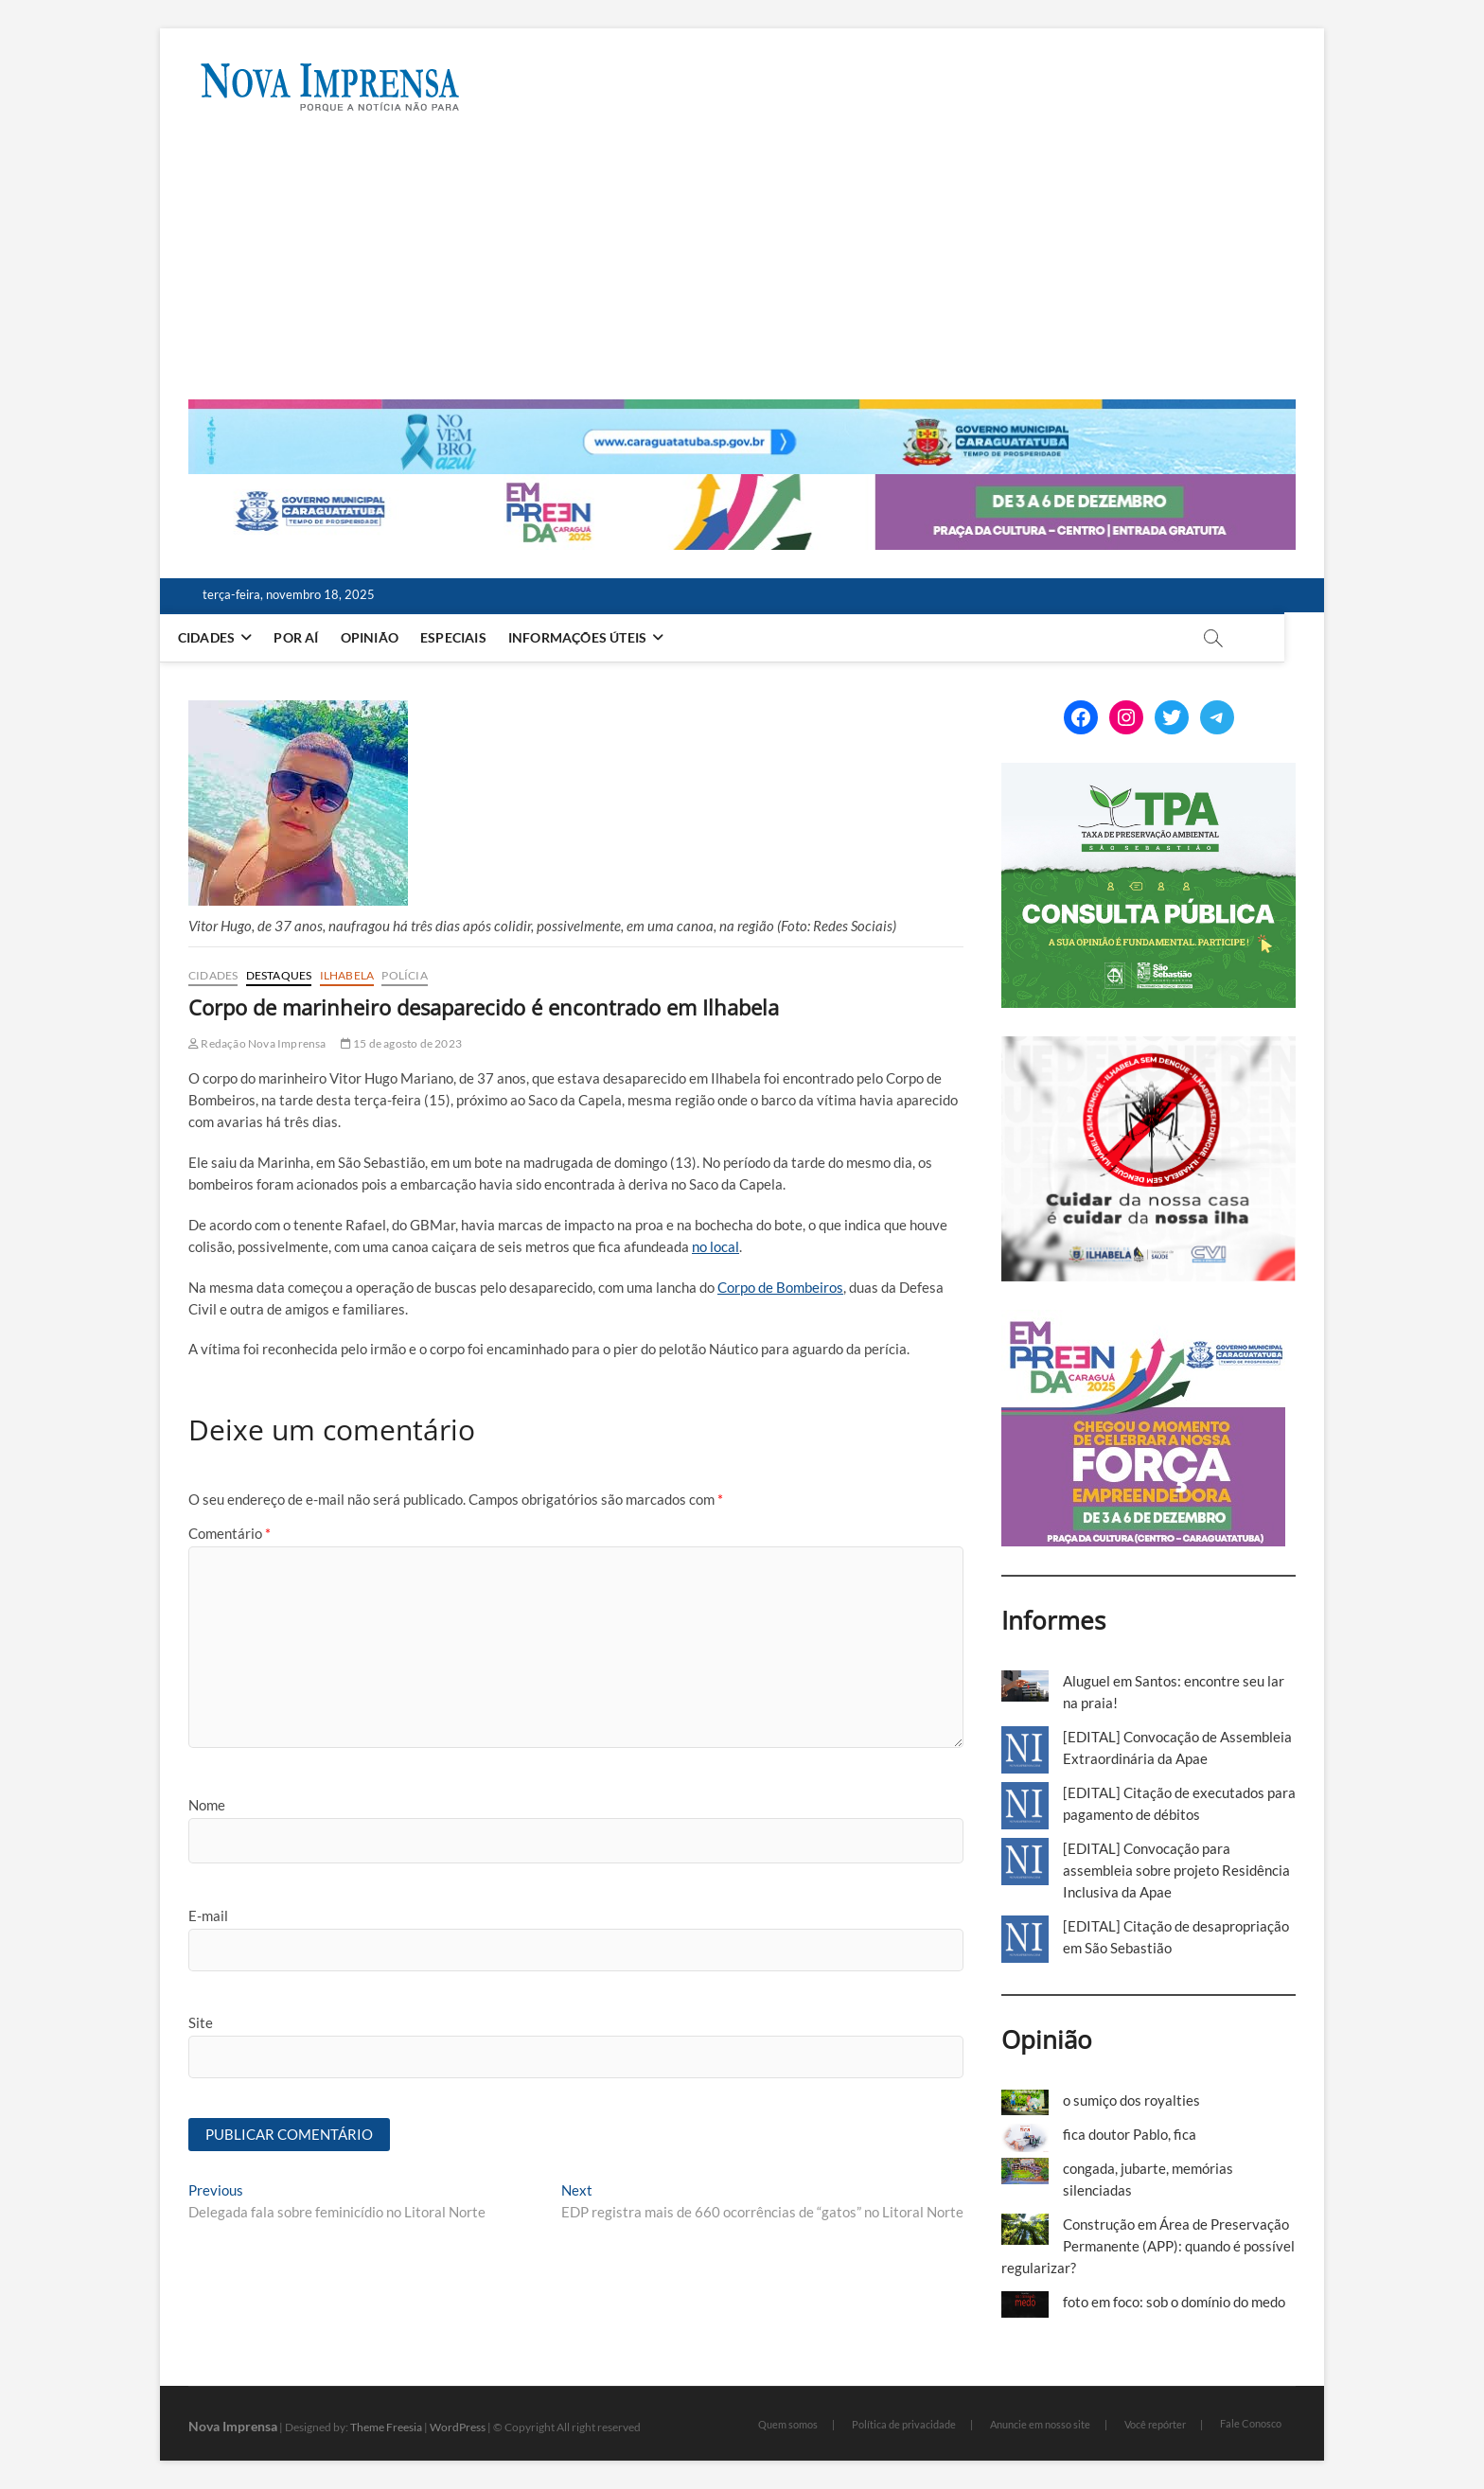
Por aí (316, 637)
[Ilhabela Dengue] (1148, 1046)
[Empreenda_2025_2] (742, 484)
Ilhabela (347, 975)
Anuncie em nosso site (1040, 2424)
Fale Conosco (1250, 2423)
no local (715, 1246)
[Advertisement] (742, 257)
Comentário (229, 1533)
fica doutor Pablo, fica (1129, 2134)
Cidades (226, 637)
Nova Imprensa (232, 2426)
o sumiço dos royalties (1131, 2100)
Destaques (279, 975)
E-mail (208, 1915)
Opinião (389, 637)
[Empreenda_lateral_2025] (1143, 1320)
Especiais (473, 637)
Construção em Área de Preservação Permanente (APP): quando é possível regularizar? (1148, 2245)
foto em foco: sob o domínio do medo (1174, 2301)
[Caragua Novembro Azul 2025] (742, 409)
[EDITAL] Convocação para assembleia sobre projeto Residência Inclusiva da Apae (1176, 1870)
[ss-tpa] (1148, 773)
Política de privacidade (904, 2424)
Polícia (404, 975)
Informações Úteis (597, 637)
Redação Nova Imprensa (257, 1043)
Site (200, 2022)
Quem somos (788, 2424)
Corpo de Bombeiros (780, 1287)
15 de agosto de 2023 (401, 1043)
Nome (206, 1804)
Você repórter (1155, 2424)
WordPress (458, 2427)
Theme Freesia (386, 2427)
